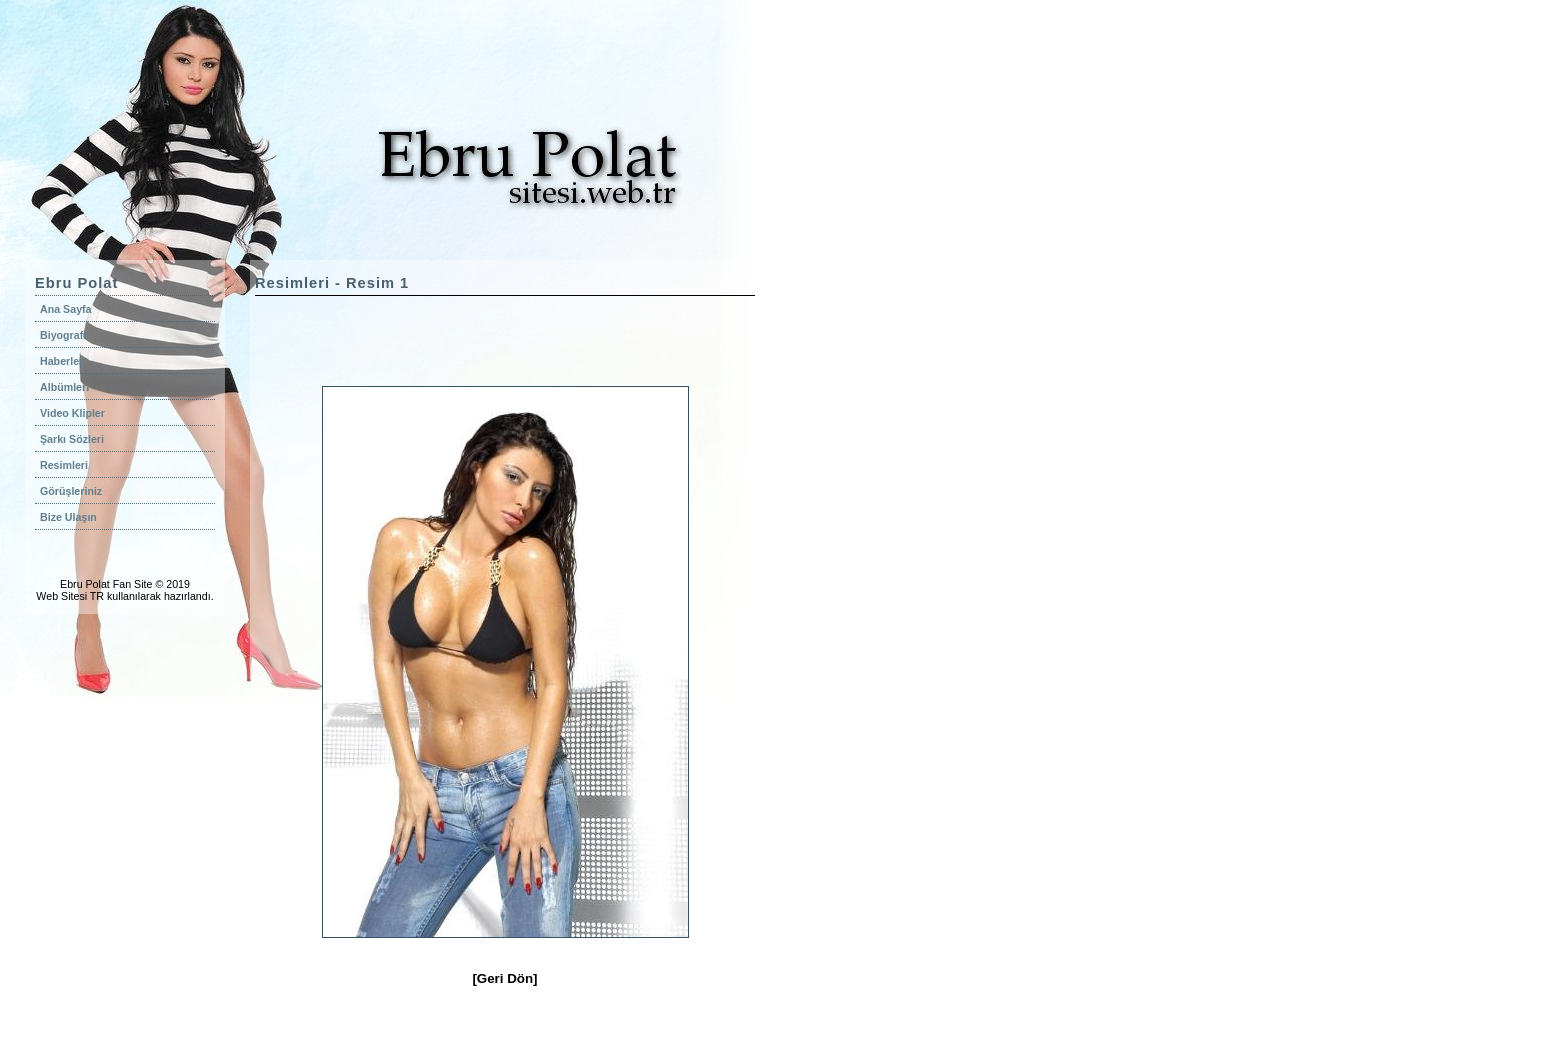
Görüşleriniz (71, 491)
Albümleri (64, 387)
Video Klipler (72, 413)
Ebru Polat (85, 584)
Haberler (61, 361)
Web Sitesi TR (70, 596)
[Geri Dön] (504, 978)
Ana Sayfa (66, 309)
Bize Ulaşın (68, 517)
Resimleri (64, 465)
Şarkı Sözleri (72, 439)
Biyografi (63, 335)
